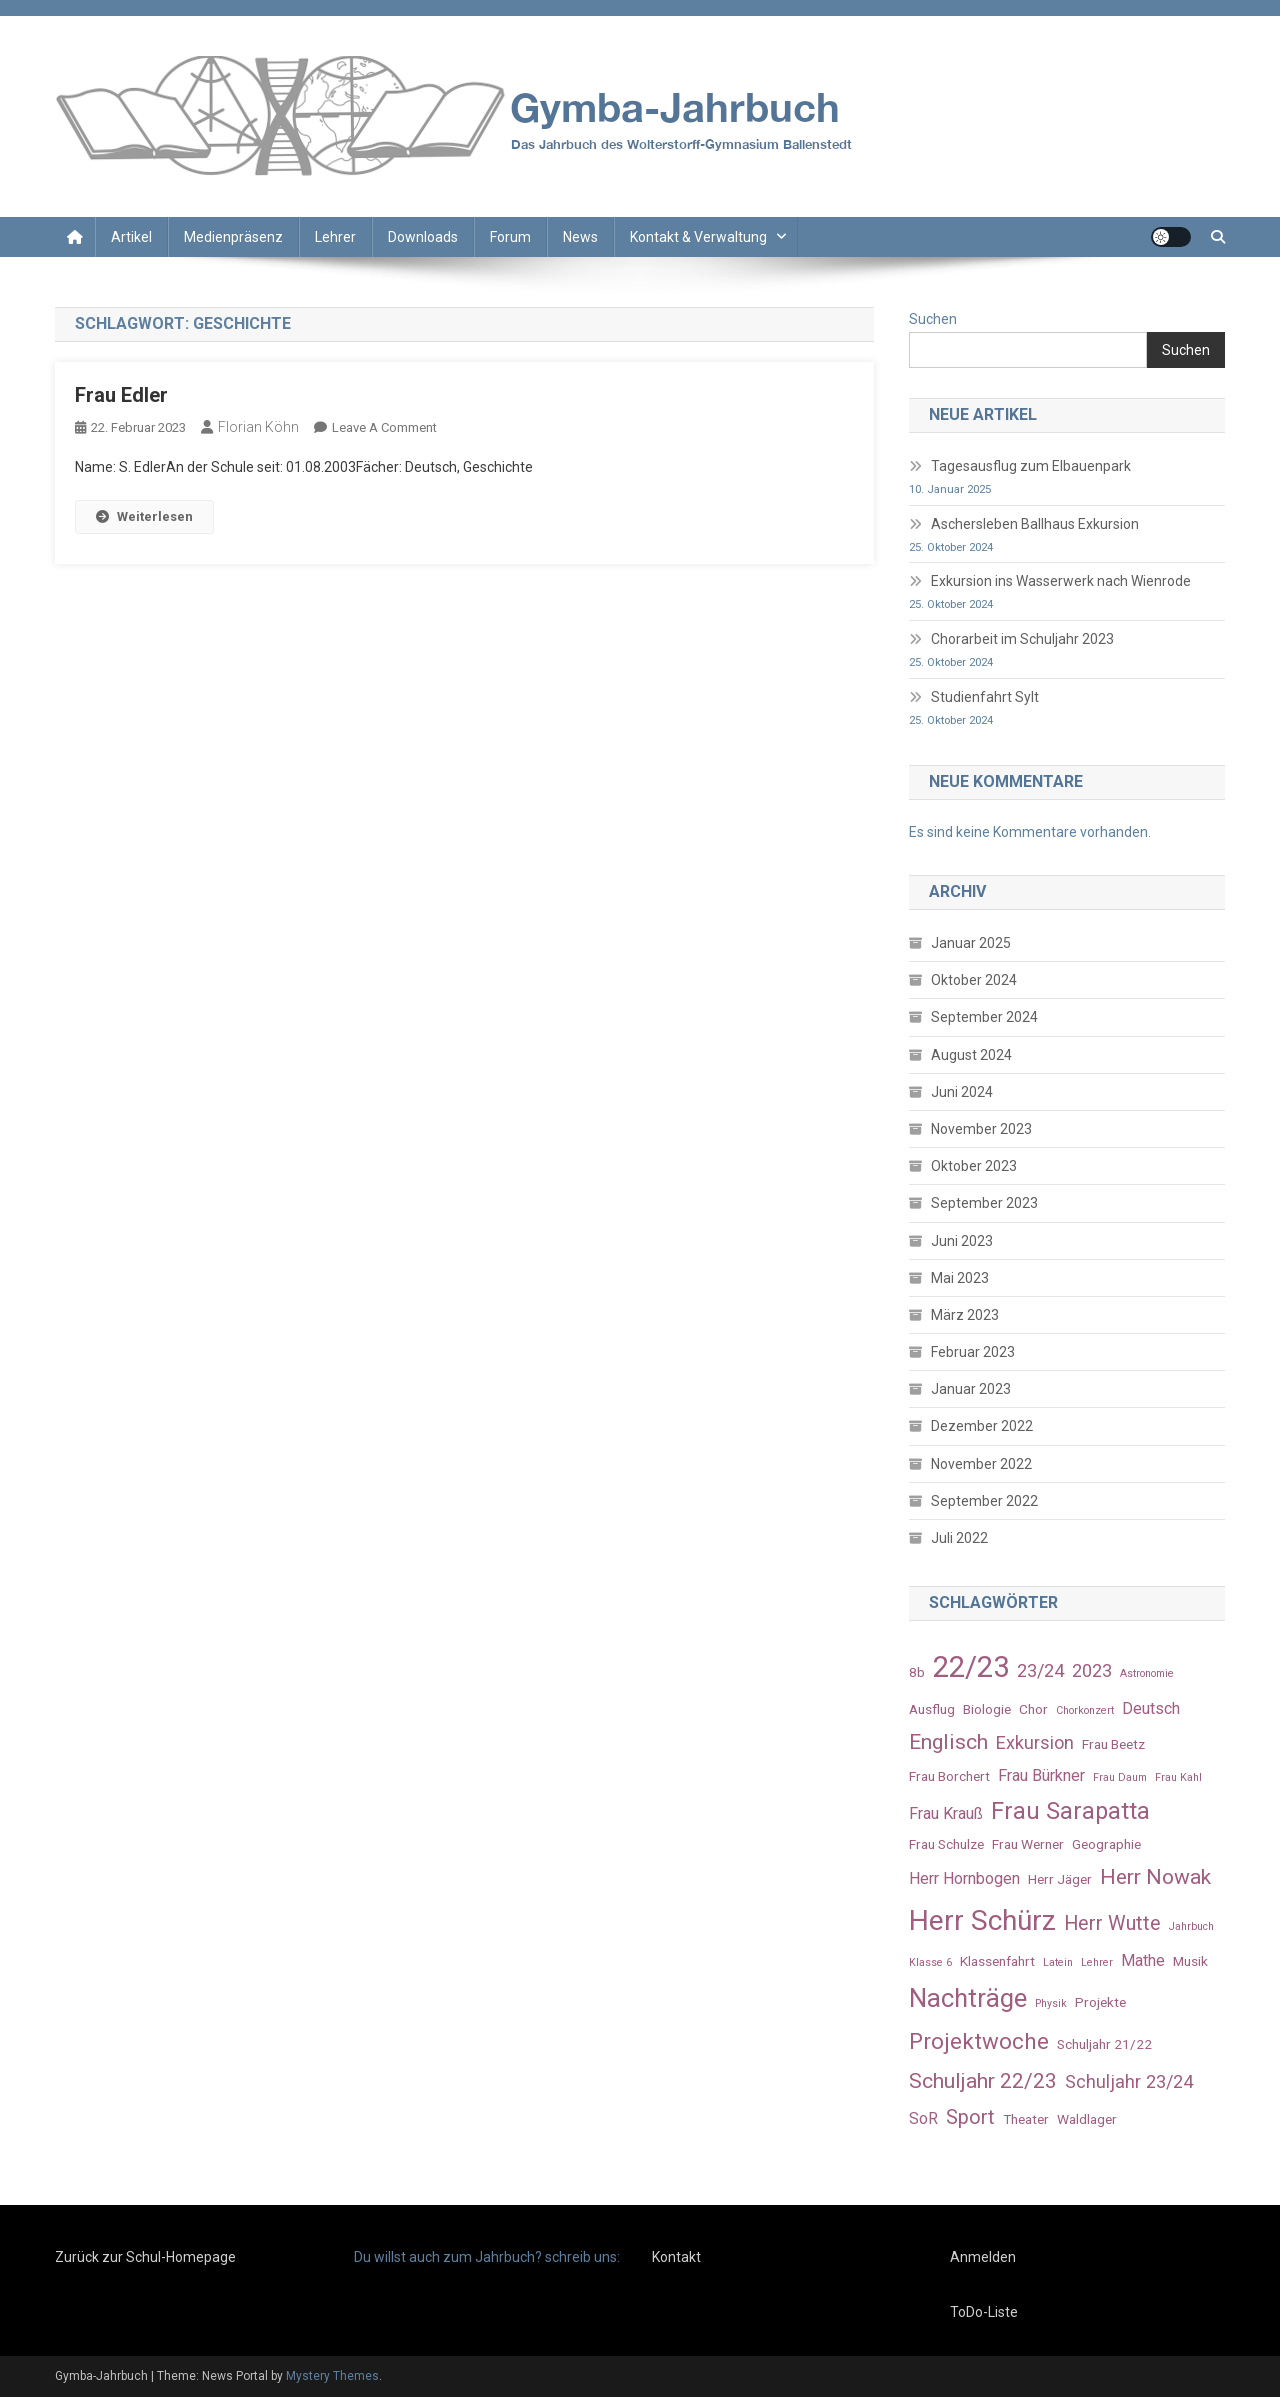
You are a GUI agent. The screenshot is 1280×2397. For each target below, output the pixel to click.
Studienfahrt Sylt (985, 697)
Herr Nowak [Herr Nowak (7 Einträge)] (1155, 1876)
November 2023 (981, 1129)
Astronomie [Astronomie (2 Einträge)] (1147, 1673)
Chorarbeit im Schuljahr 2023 (1022, 639)
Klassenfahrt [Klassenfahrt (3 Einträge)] (997, 1961)
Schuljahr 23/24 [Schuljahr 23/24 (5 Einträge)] (1129, 2081)
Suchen (933, 319)
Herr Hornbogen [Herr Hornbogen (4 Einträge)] (964, 1878)
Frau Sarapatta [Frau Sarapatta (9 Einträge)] (1070, 1811)
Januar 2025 (971, 943)
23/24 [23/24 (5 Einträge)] (1040, 1670)
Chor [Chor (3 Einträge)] (1033, 1709)
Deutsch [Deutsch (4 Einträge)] (1151, 1708)
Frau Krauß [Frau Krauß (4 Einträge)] (946, 1813)
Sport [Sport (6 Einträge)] (970, 2117)
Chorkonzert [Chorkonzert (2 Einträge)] (1085, 1710)
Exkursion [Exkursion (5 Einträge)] (1035, 1742)
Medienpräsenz (233, 237)
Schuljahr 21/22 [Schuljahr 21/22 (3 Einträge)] (1104, 2044)
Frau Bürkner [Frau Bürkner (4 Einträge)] (1041, 1775)
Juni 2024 (962, 1092)
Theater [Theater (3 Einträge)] (1026, 2119)
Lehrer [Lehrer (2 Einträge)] (1097, 1962)
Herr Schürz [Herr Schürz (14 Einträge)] (982, 1920)
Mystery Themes (332, 2376)
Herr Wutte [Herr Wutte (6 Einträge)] (1112, 1923)
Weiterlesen (144, 516)
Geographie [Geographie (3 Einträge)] (1106, 1844)
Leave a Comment (384, 427)
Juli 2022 (959, 1538)
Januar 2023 (971, 1389)
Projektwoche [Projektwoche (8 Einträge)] (979, 2041)
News (580, 237)
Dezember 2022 (982, 1426)
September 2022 (984, 1501)
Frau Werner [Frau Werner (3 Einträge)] (1028, 1844)
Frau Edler (121, 395)
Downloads (423, 237)
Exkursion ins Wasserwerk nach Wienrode (1061, 581)
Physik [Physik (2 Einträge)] (1051, 2003)
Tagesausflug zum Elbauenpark (1031, 466)
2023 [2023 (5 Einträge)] (1092, 1670)
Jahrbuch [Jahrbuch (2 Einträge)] (1191, 1926)
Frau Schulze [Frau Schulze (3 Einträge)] (946, 1844)
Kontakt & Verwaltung (698, 237)
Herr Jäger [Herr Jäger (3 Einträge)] (1060, 1879)
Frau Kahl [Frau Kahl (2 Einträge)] (1178, 1777)
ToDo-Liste (984, 2312)
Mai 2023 (960, 1278)
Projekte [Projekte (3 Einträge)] (1100, 2002)
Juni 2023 (962, 1241)
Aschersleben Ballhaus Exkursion (1035, 524)
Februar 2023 (973, 1352)
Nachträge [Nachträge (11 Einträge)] (968, 1998)
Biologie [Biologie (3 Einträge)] (987, 1709)
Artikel (131, 237)
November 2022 (981, 1464)
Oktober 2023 (974, 1166)
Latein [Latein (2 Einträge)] (1058, 1962)
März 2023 (965, 1315)
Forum (510, 237)
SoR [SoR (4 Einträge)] (923, 2118)
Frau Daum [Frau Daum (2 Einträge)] (1120, 1777)
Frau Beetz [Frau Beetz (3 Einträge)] (1113, 1744)
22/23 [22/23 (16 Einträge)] (971, 1667)
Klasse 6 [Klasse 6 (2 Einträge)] (930, 1962)
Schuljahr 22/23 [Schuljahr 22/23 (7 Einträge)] (983, 2080)
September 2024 (984, 1017)
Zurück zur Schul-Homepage (145, 2257)
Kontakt (676, 2257)
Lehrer (335, 237)
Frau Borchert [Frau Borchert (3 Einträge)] (949, 1776)
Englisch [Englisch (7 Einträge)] (948, 1741)
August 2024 (971, 1055)
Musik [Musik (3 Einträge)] (1190, 1961)
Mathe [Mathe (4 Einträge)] (1143, 1960)
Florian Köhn (258, 427)
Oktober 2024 (974, 980)
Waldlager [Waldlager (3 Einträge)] (1087, 2119)
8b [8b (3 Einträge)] (917, 1672)
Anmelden (983, 2257)
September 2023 (984, 1203)
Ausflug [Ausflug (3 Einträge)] (932, 1709)
